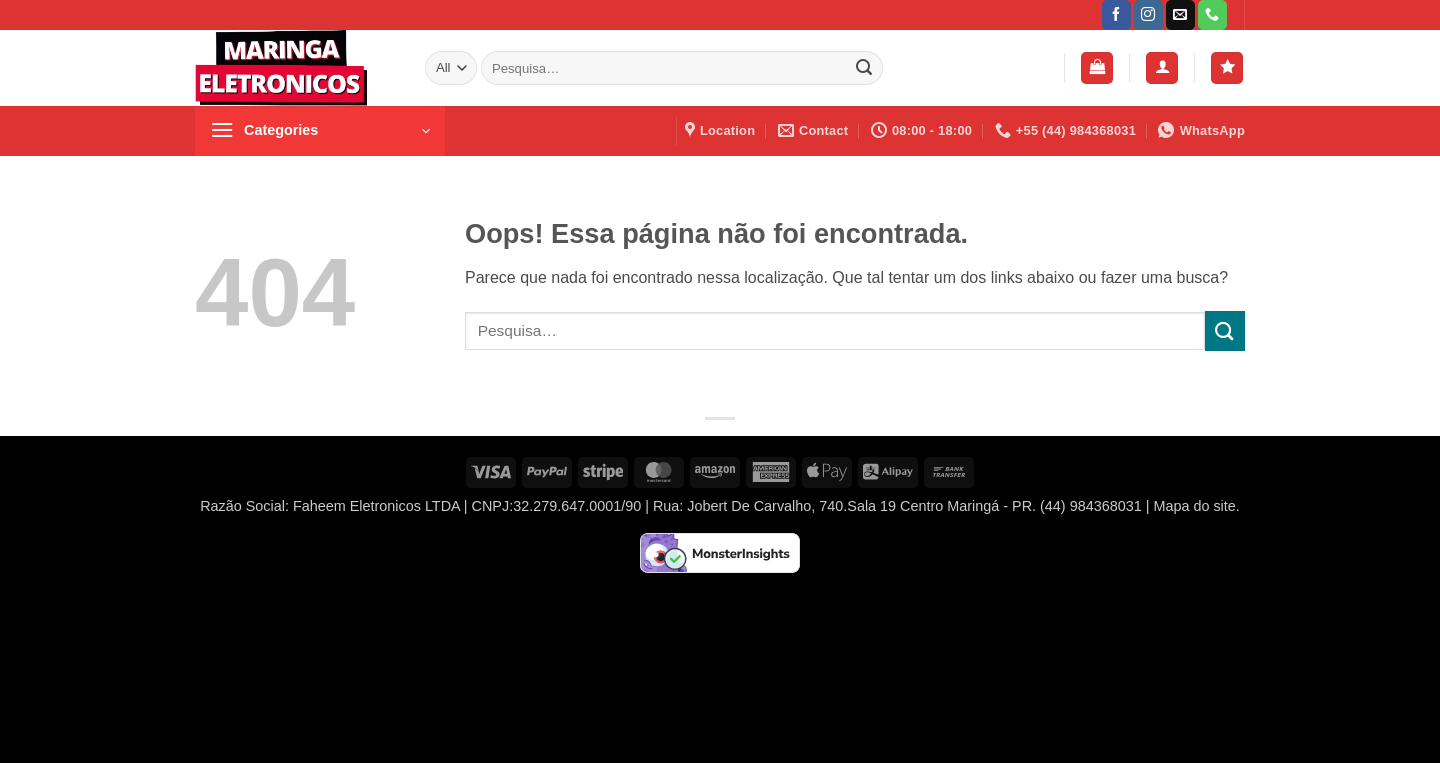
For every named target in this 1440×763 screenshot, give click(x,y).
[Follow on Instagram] (1148, 15)
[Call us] (1212, 15)
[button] (1097, 68)
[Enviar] (864, 68)
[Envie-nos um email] (1180, 15)
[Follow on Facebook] (1116, 15)
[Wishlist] (1227, 68)
